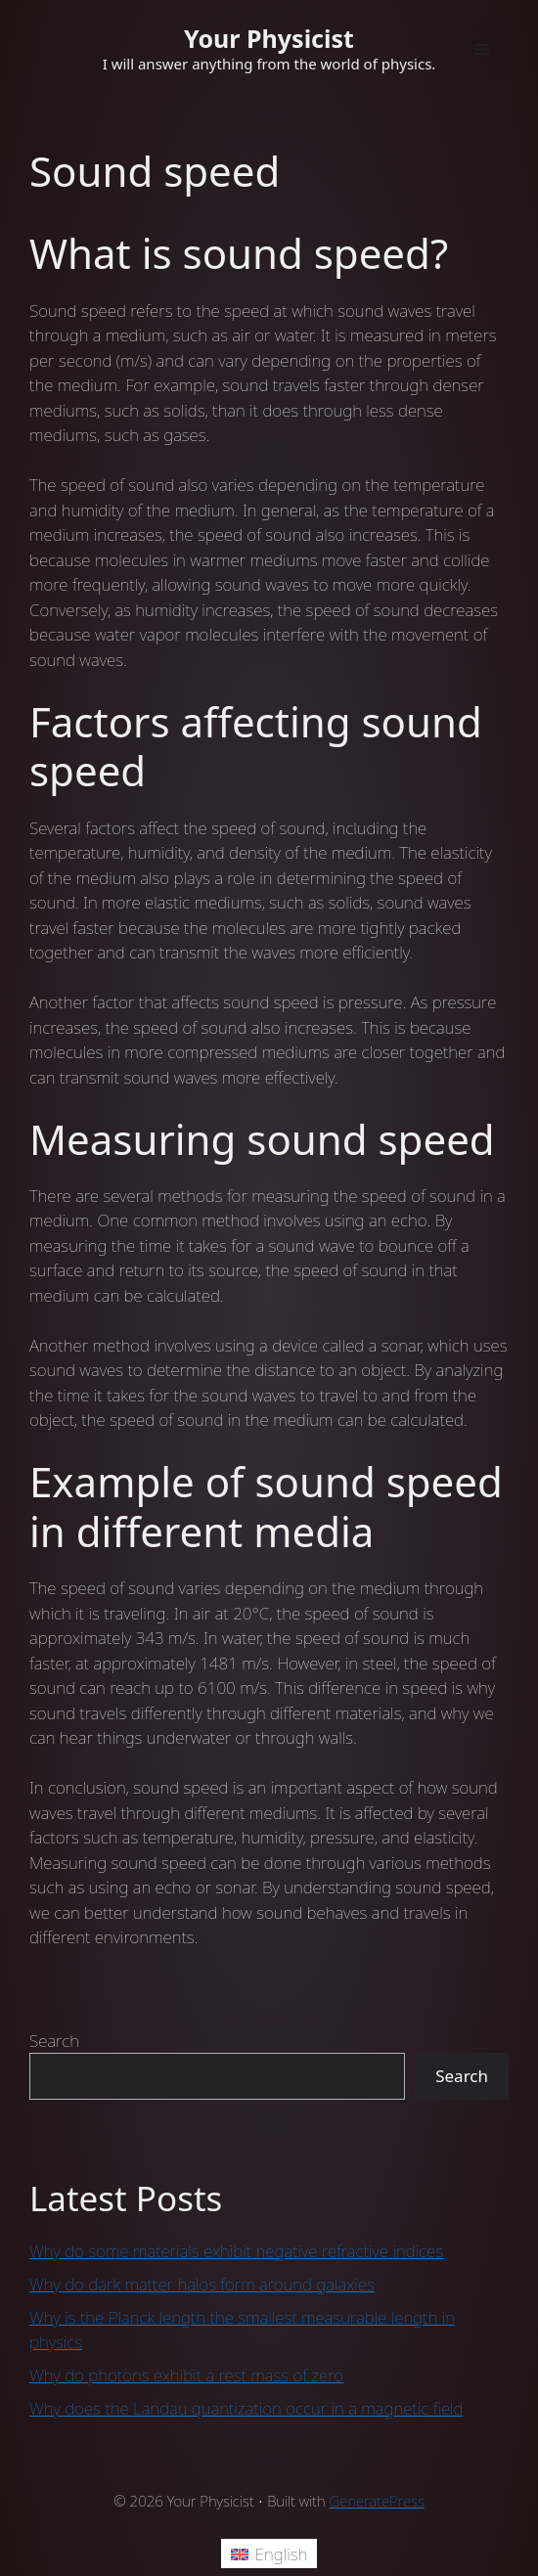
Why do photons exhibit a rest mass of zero (186, 2375)
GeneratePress (377, 2500)
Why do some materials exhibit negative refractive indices (236, 2251)
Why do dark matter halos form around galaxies (202, 2284)
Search (54, 2040)
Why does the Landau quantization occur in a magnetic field (246, 2408)
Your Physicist (269, 38)
